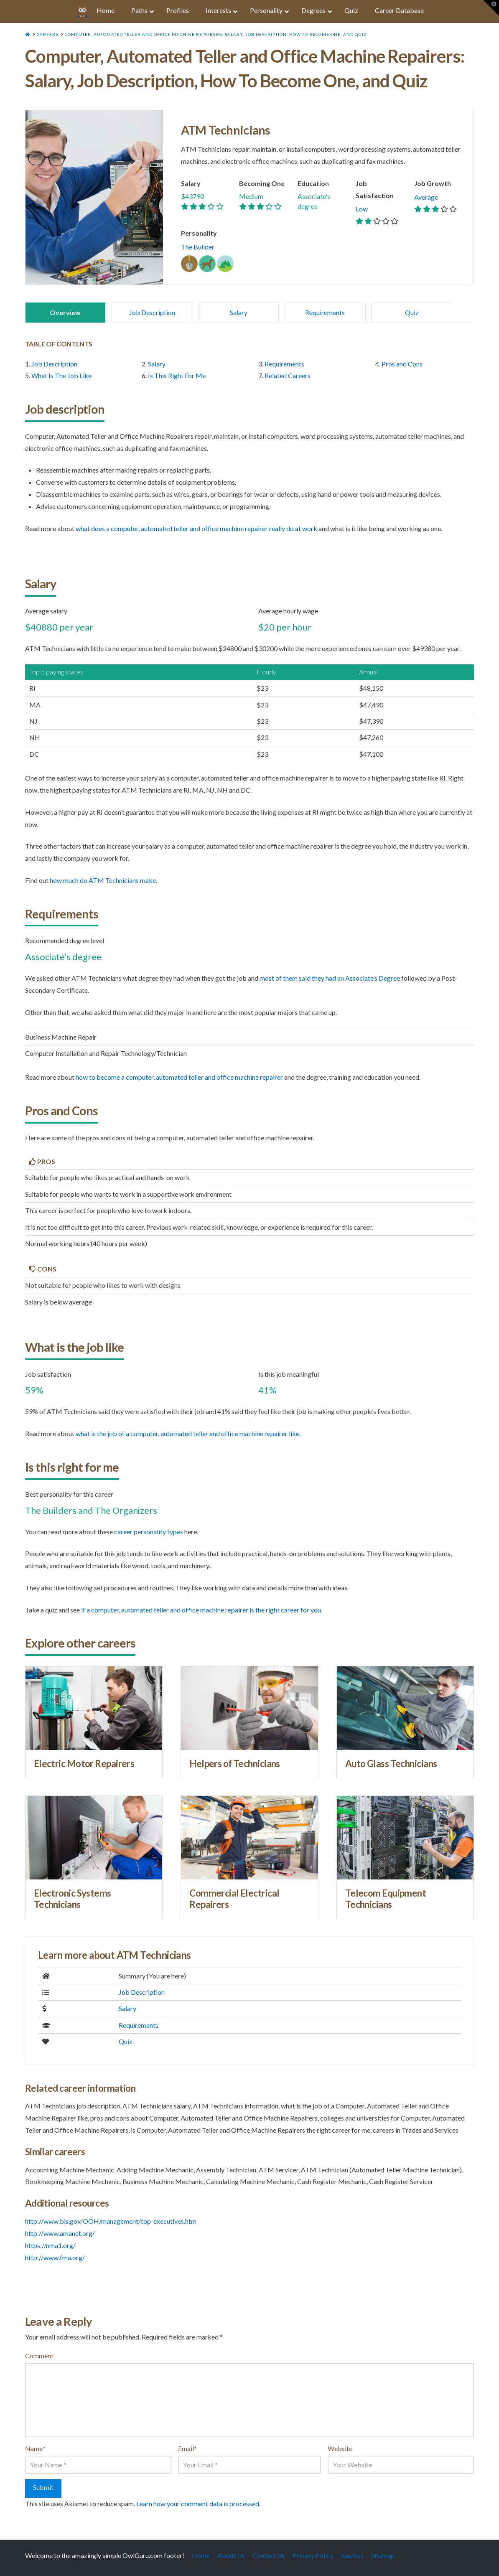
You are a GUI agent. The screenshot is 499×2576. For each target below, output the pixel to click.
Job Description (152, 312)
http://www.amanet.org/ (60, 2233)
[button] (491, 8)
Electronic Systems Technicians (72, 1898)
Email (187, 2448)
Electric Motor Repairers (84, 1763)
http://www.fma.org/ (55, 2257)
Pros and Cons (402, 364)
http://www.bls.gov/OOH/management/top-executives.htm (110, 2221)
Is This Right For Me (177, 375)
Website (340, 2448)
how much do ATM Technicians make (103, 880)
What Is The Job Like (61, 375)
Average (426, 197)
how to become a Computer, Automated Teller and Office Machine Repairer (179, 1077)
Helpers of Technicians (234, 1763)
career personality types (148, 1532)
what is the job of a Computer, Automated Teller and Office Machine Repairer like (187, 1433)
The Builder (197, 247)
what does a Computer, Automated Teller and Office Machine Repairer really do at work (196, 528)
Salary (238, 312)
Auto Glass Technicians (391, 1763)
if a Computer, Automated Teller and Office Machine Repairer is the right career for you (201, 1610)
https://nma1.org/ (50, 2245)
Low (362, 209)
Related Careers (288, 375)
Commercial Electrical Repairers (234, 1898)
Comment (39, 2356)
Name (35, 2448)
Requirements (325, 312)
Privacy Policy (313, 2555)
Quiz (412, 312)
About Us (231, 2555)
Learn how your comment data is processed (197, 2503)
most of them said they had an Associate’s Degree (330, 978)
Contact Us (268, 2555)
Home (201, 2555)
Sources (352, 2555)
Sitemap (383, 2555)
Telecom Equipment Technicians (385, 1898)
